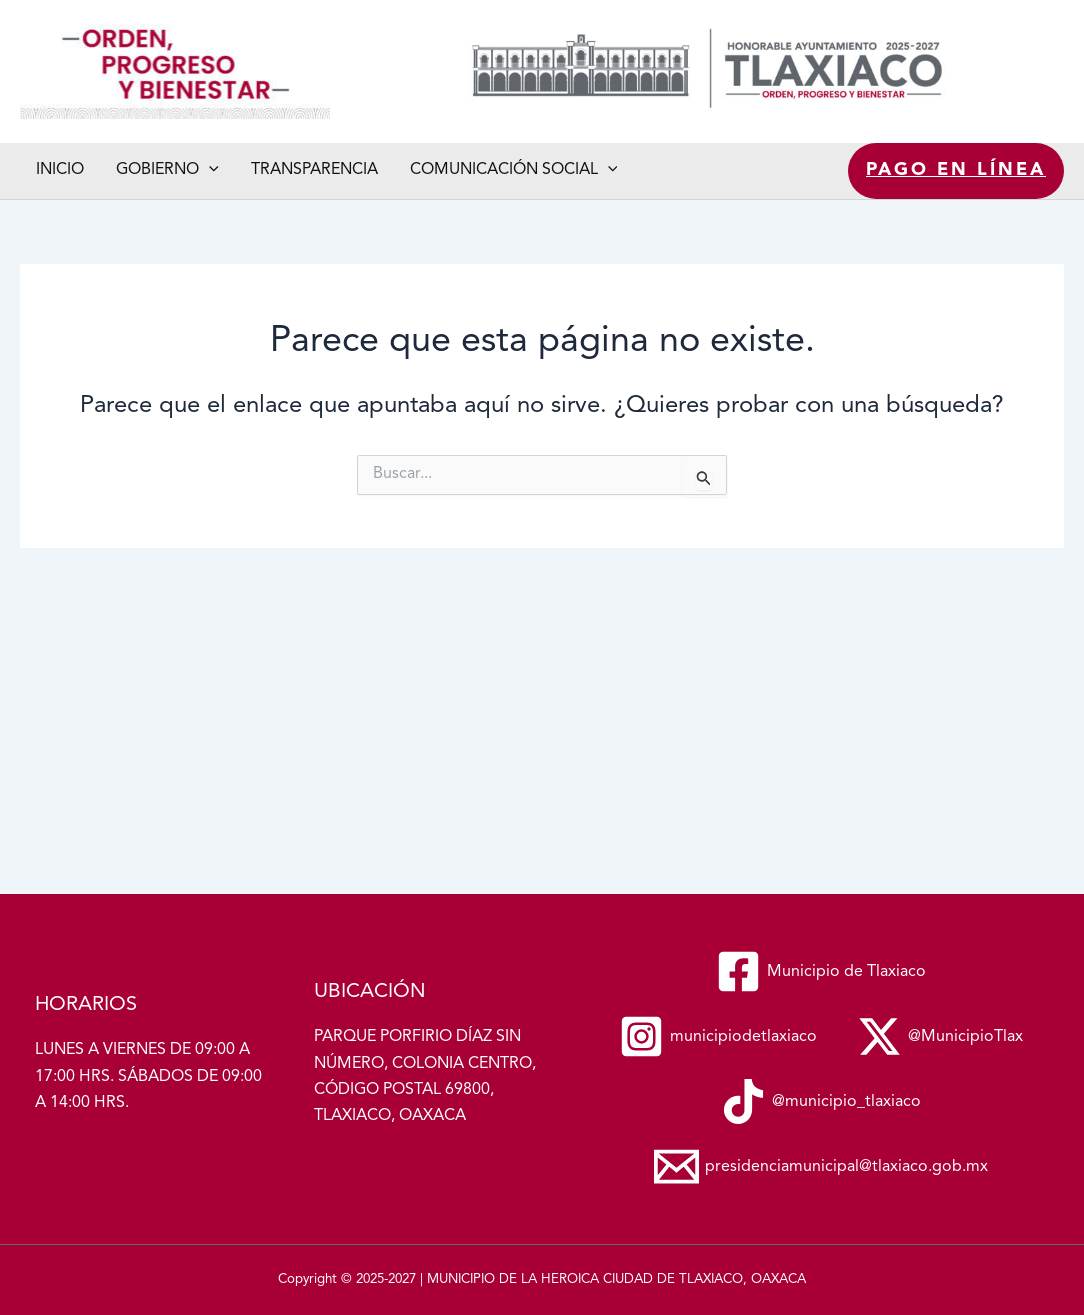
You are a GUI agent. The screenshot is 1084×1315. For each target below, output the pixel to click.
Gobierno (167, 170)
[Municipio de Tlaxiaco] (821, 971)
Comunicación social (514, 170)
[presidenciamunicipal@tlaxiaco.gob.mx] (821, 1166)
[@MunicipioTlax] (940, 1036)
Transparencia (314, 170)
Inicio (60, 170)
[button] (209, 170)
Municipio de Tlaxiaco (26, 119)
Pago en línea (956, 170)
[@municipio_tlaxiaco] (821, 1101)
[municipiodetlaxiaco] (718, 1036)
